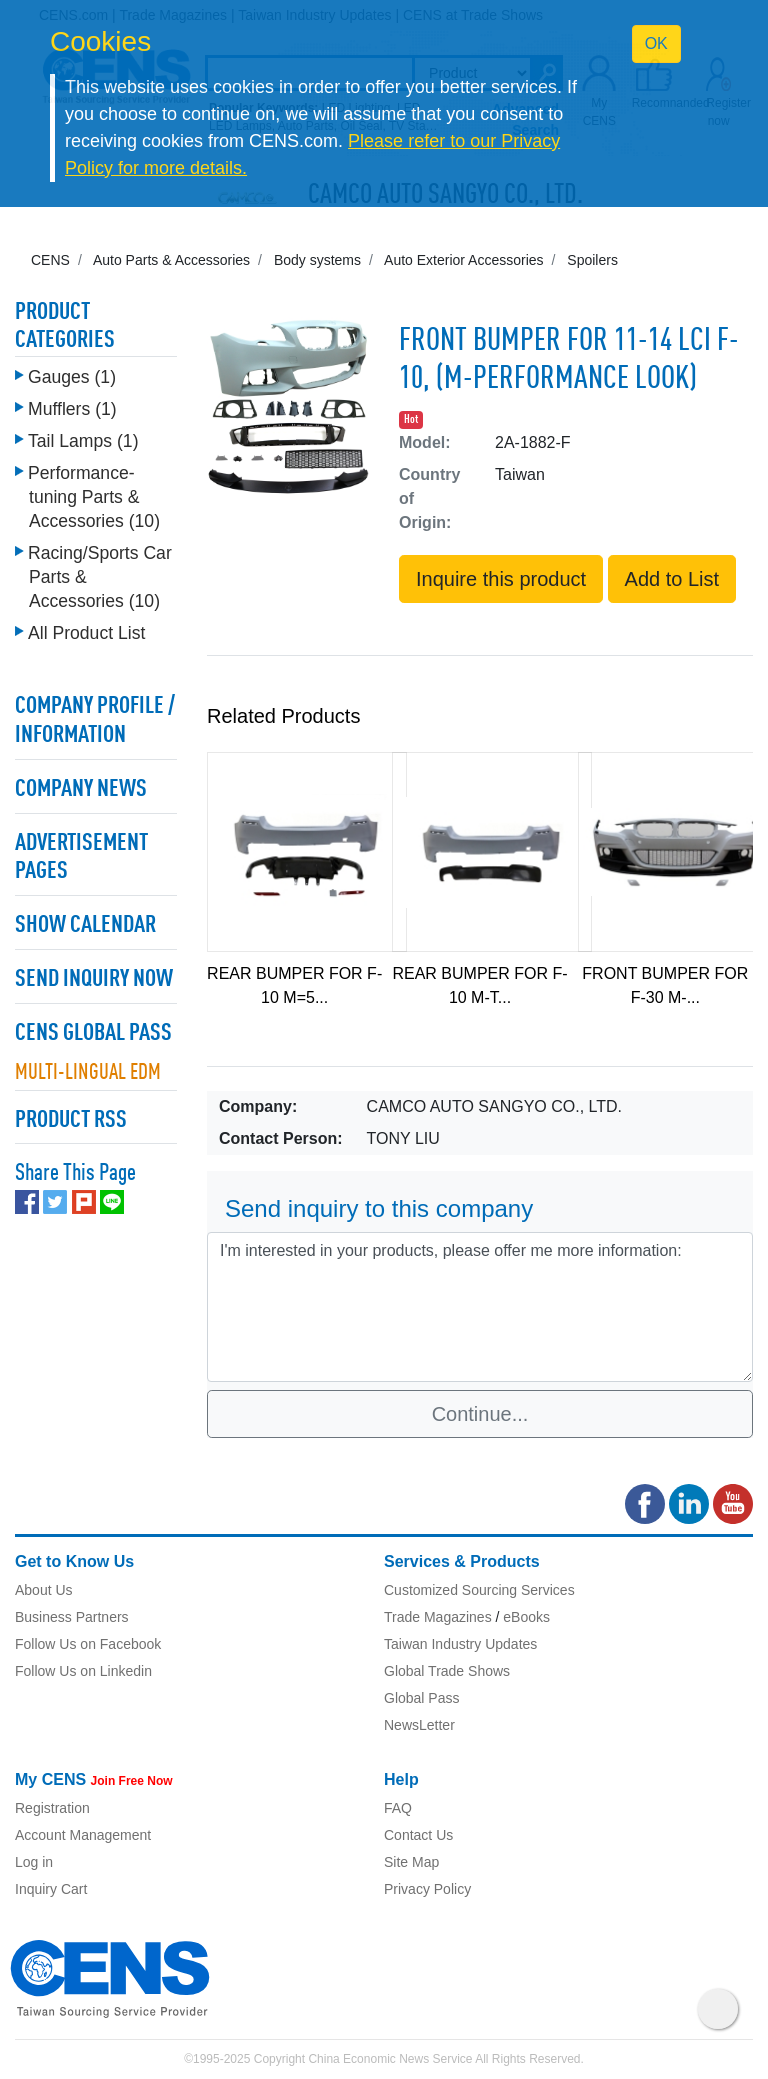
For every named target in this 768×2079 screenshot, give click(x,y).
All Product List (86, 633)
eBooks (526, 1617)
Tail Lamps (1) (83, 441)
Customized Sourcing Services (479, 1590)
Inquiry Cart (51, 1889)
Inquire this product (501, 579)
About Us (44, 1590)
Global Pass (421, 1698)
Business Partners (72, 1617)
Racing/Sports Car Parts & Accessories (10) (100, 577)
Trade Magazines (438, 1617)
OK (656, 43)
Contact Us (418, 1835)
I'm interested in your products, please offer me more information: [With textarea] (480, 1307)
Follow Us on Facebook (88, 1644)
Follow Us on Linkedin (83, 1671)
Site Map (411, 1862)
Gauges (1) (72, 377)
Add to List (672, 579)
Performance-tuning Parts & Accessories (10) (94, 497)
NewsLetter (419, 1725)
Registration (52, 1808)
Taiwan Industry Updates (460, 1644)
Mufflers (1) (72, 409)
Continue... (480, 1414)
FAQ (398, 1808)
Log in (34, 1862)
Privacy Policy (427, 1889)
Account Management (83, 1835)
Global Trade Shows (447, 1671)
